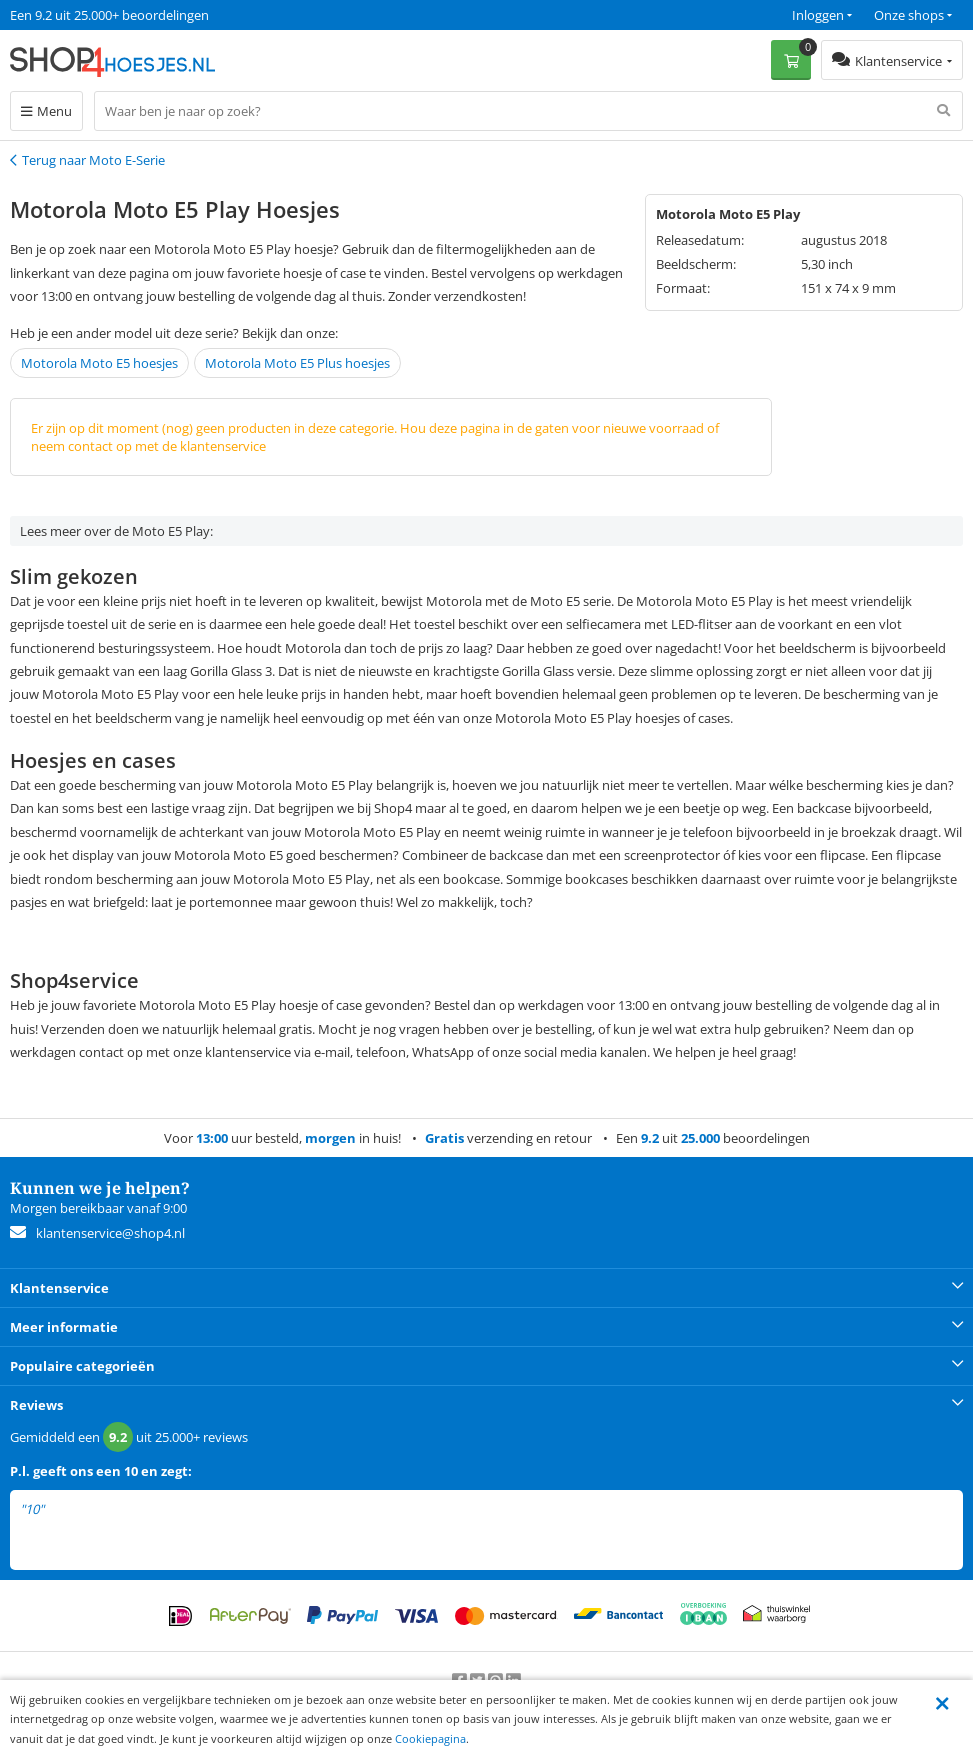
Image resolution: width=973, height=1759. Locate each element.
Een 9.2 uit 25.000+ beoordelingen (109, 15)
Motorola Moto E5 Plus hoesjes (297, 363)
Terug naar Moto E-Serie (93, 160)
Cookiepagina (430, 1738)
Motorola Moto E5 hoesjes (99, 363)
